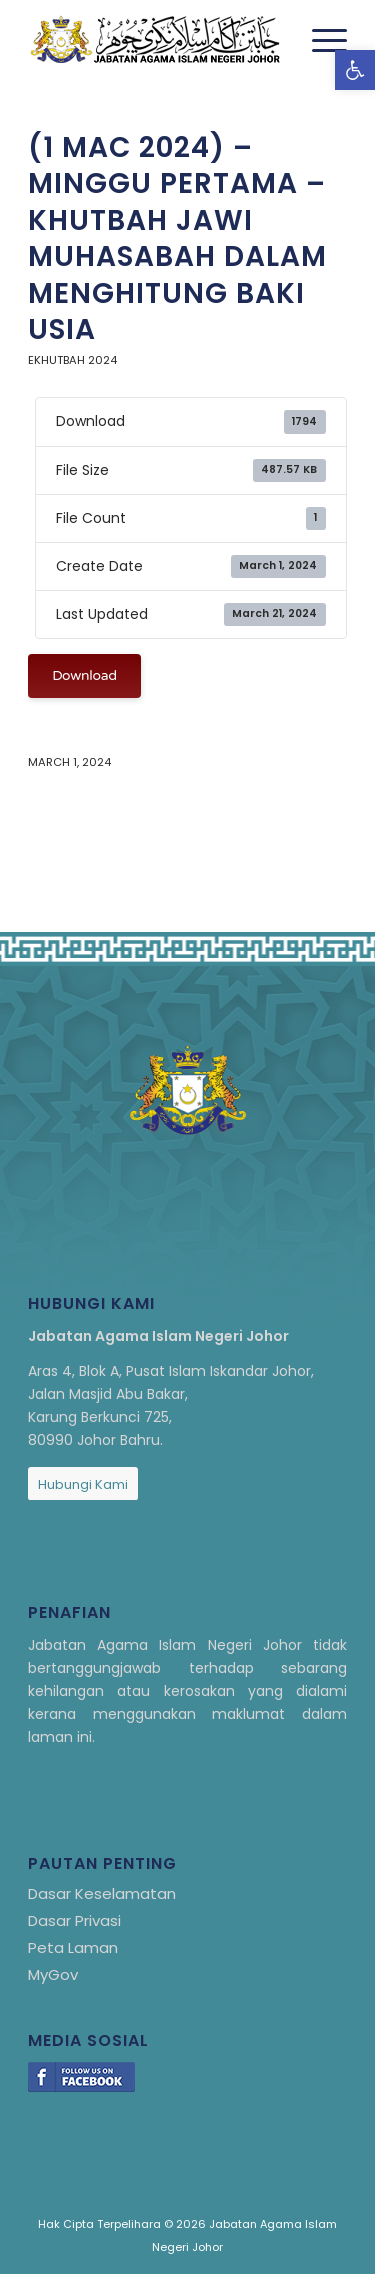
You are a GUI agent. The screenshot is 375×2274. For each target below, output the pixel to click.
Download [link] (84, 675)
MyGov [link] (53, 1974)
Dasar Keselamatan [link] (102, 1893)
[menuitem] (319, 40)
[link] (355, 70)
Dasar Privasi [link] (74, 1920)
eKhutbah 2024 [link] (72, 360)
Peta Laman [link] (73, 1947)
